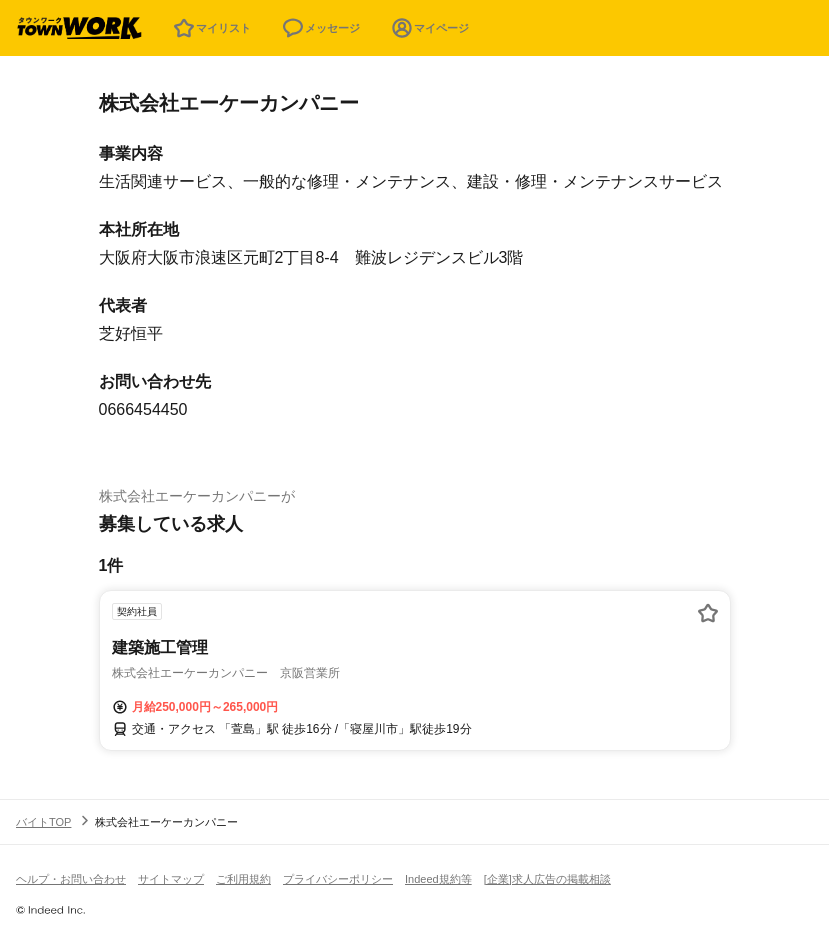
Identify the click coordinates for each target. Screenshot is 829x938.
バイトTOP (43, 822)
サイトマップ (171, 879)
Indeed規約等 (438, 879)
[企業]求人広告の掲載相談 (547, 879)
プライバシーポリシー (338, 879)
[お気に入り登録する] (708, 613)
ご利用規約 (243, 879)
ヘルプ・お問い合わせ (71, 879)
